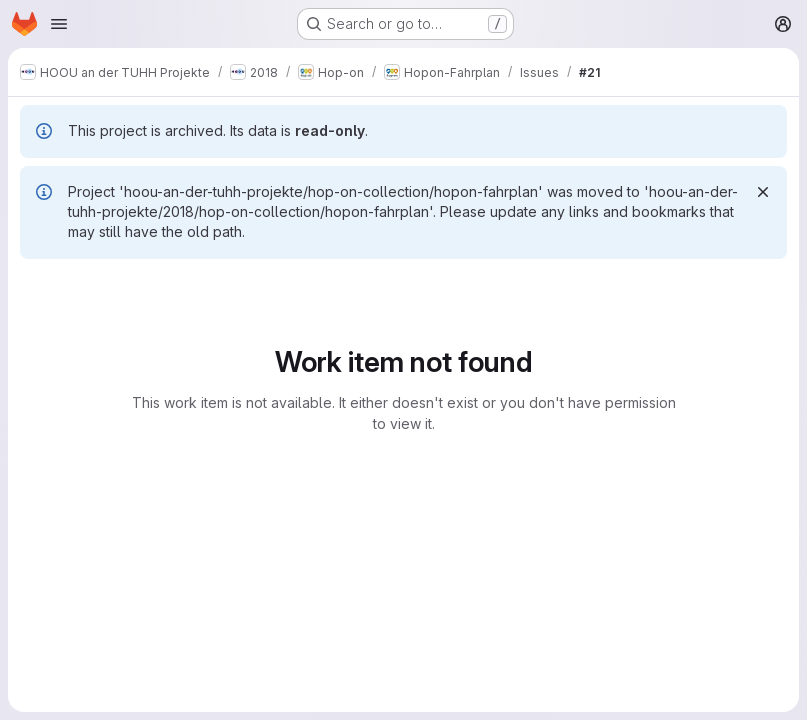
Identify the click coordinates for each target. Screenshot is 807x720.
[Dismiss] (763, 192)
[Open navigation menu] (59, 24)
